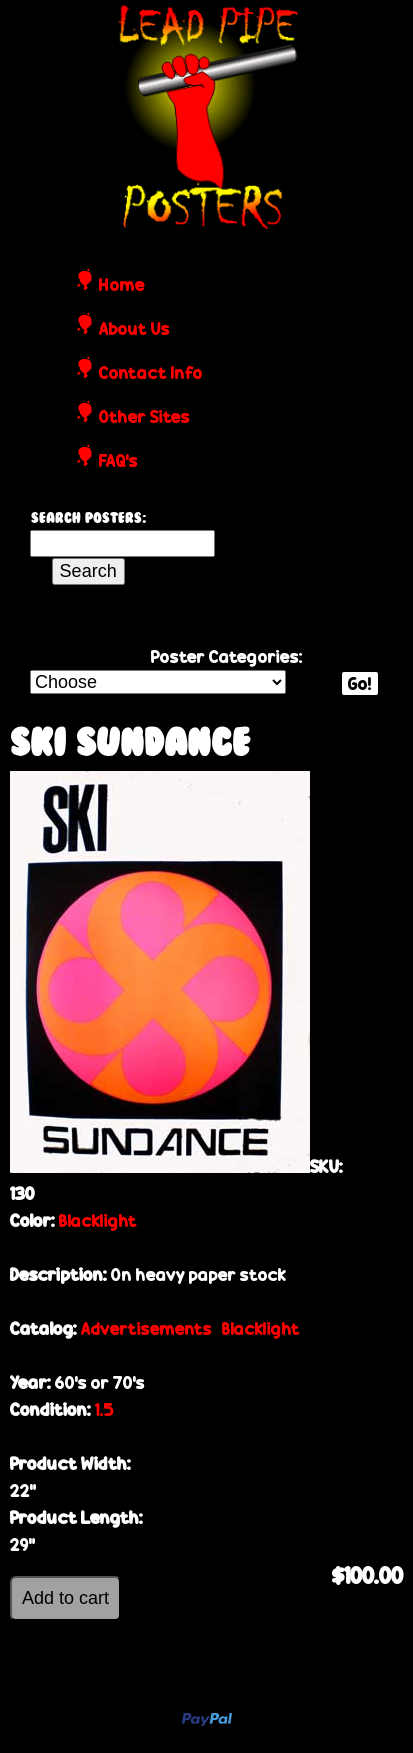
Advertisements (146, 1328)
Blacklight (98, 1220)
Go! (360, 683)
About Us (134, 330)
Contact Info (151, 374)
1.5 (104, 1409)
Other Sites (144, 418)
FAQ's (118, 462)
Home (122, 286)
